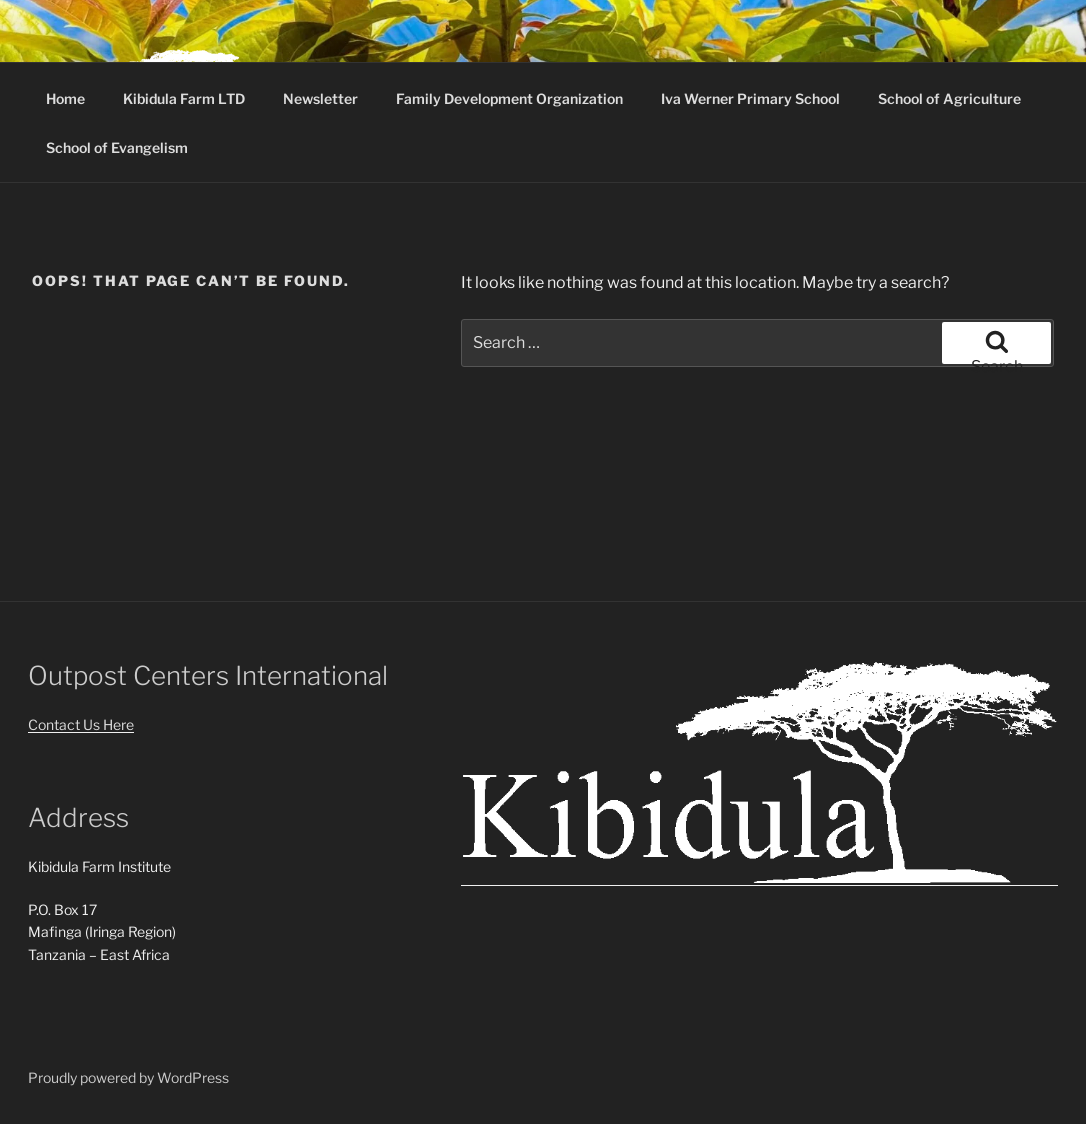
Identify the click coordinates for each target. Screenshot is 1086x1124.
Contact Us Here (81, 724)
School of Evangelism (117, 147)
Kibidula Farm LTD (184, 98)
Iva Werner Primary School (750, 98)
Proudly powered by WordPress (128, 1077)
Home (65, 98)
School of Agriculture (949, 98)
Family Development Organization (509, 98)
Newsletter (320, 98)
